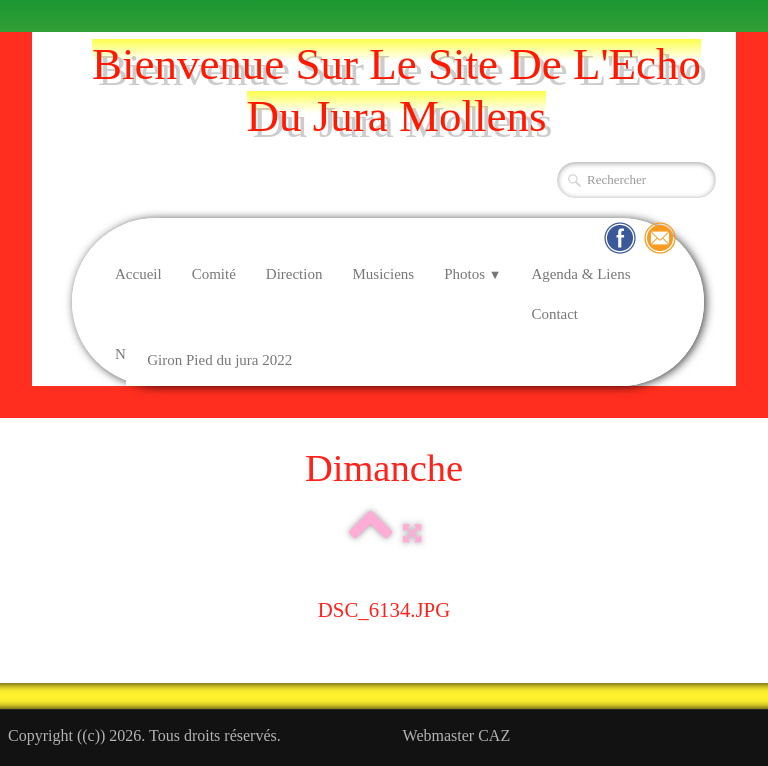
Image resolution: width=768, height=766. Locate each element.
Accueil (138, 274)
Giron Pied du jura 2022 (219, 360)
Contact (554, 314)
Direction (294, 274)
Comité (214, 274)
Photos (472, 274)
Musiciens (383, 274)
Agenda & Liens (580, 274)
